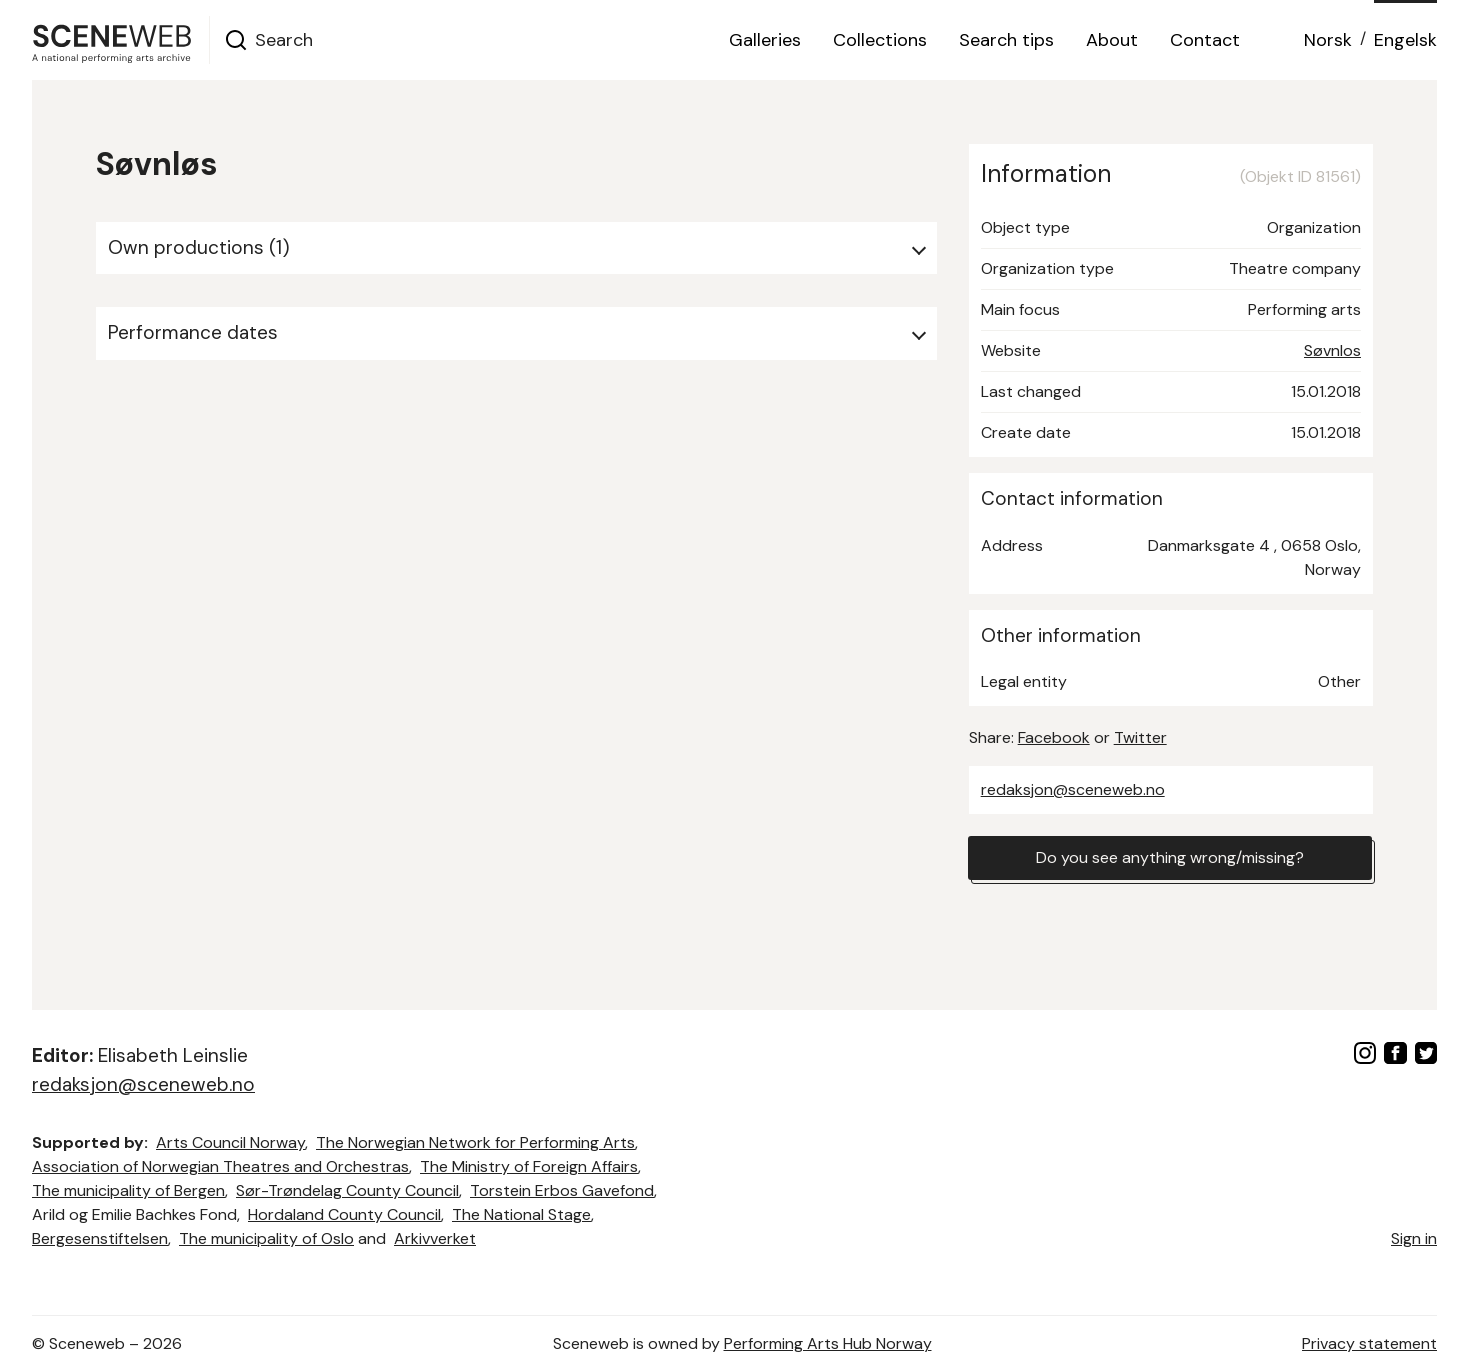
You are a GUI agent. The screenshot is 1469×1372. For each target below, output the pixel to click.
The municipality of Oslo (266, 1238)
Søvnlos (1332, 350)
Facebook (1054, 737)
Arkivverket (435, 1238)
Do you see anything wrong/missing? (1170, 857)
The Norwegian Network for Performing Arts (475, 1142)
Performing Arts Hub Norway (828, 1343)
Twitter (1140, 737)
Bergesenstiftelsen (100, 1238)
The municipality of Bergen (128, 1190)
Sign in (1414, 1238)
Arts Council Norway (230, 1142)
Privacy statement (1369, 1343)
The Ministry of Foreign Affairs (529, 1166)
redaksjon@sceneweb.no (1073, 789)
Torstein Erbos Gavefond (562, 1190)
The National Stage (521, 1214)
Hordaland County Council (344, 1214)
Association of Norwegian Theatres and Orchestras (220, 1166)
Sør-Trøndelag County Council (347, 1190)
